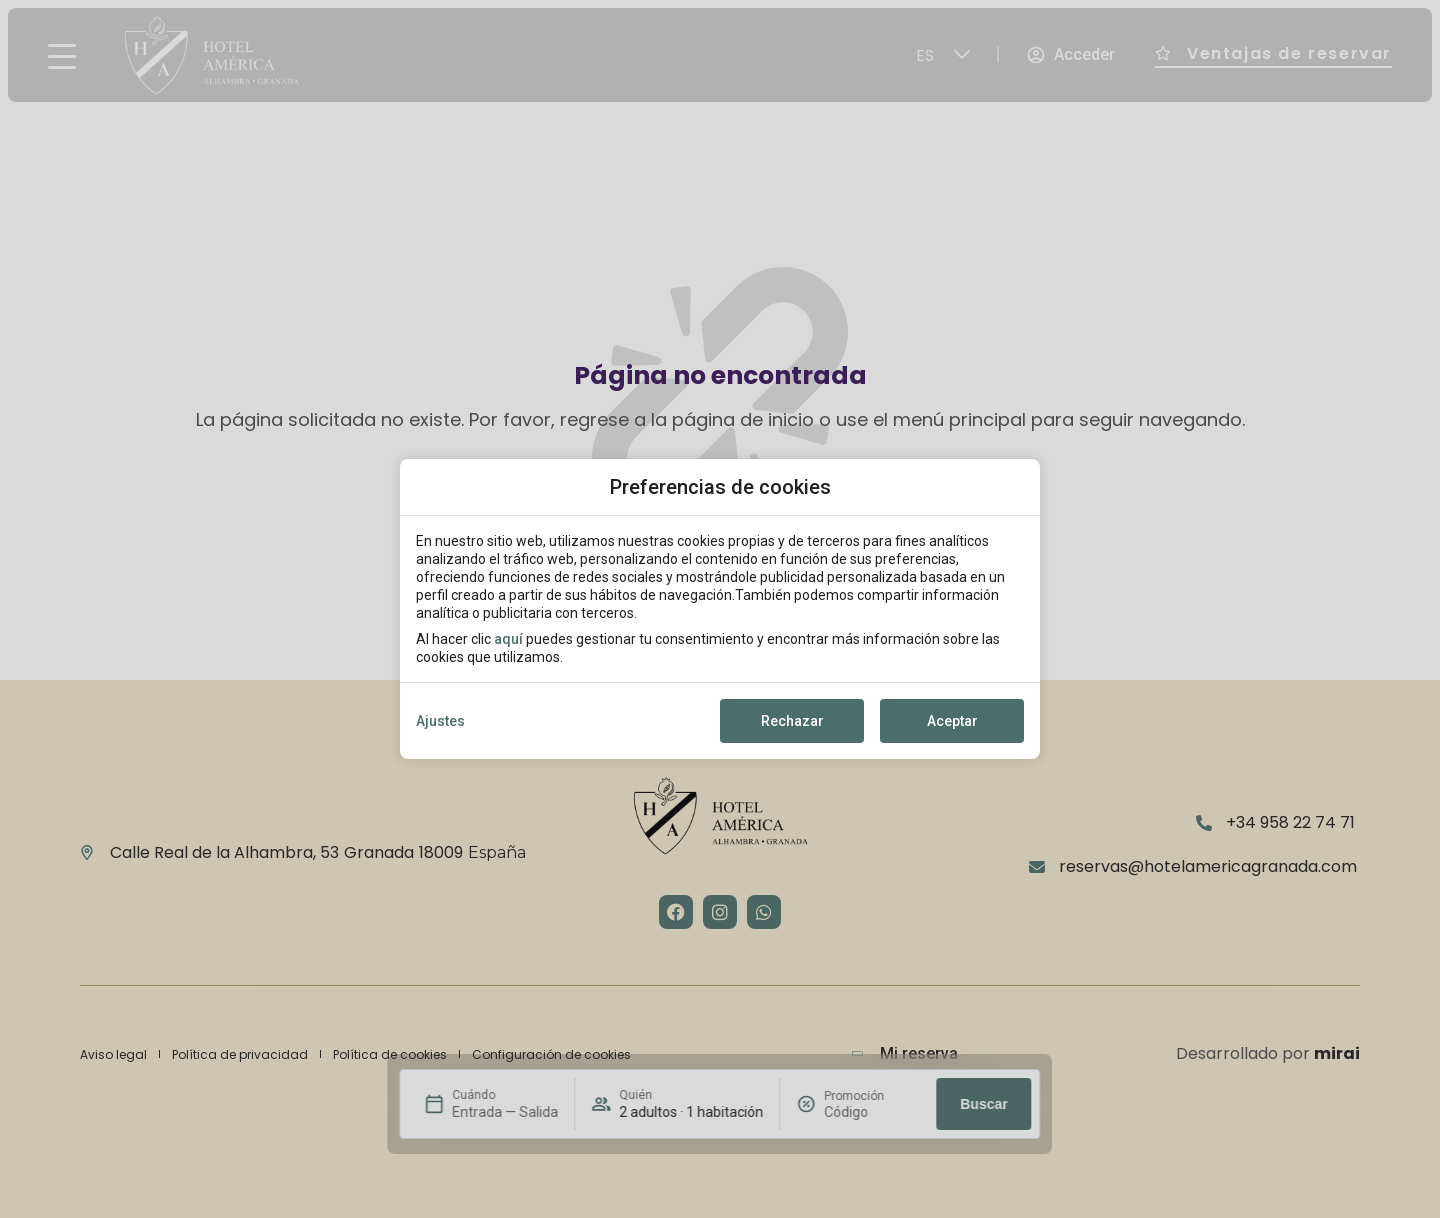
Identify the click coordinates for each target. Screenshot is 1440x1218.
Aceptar (952, 721)
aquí (508, 639)
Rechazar (792, 721)
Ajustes (440, 721)
